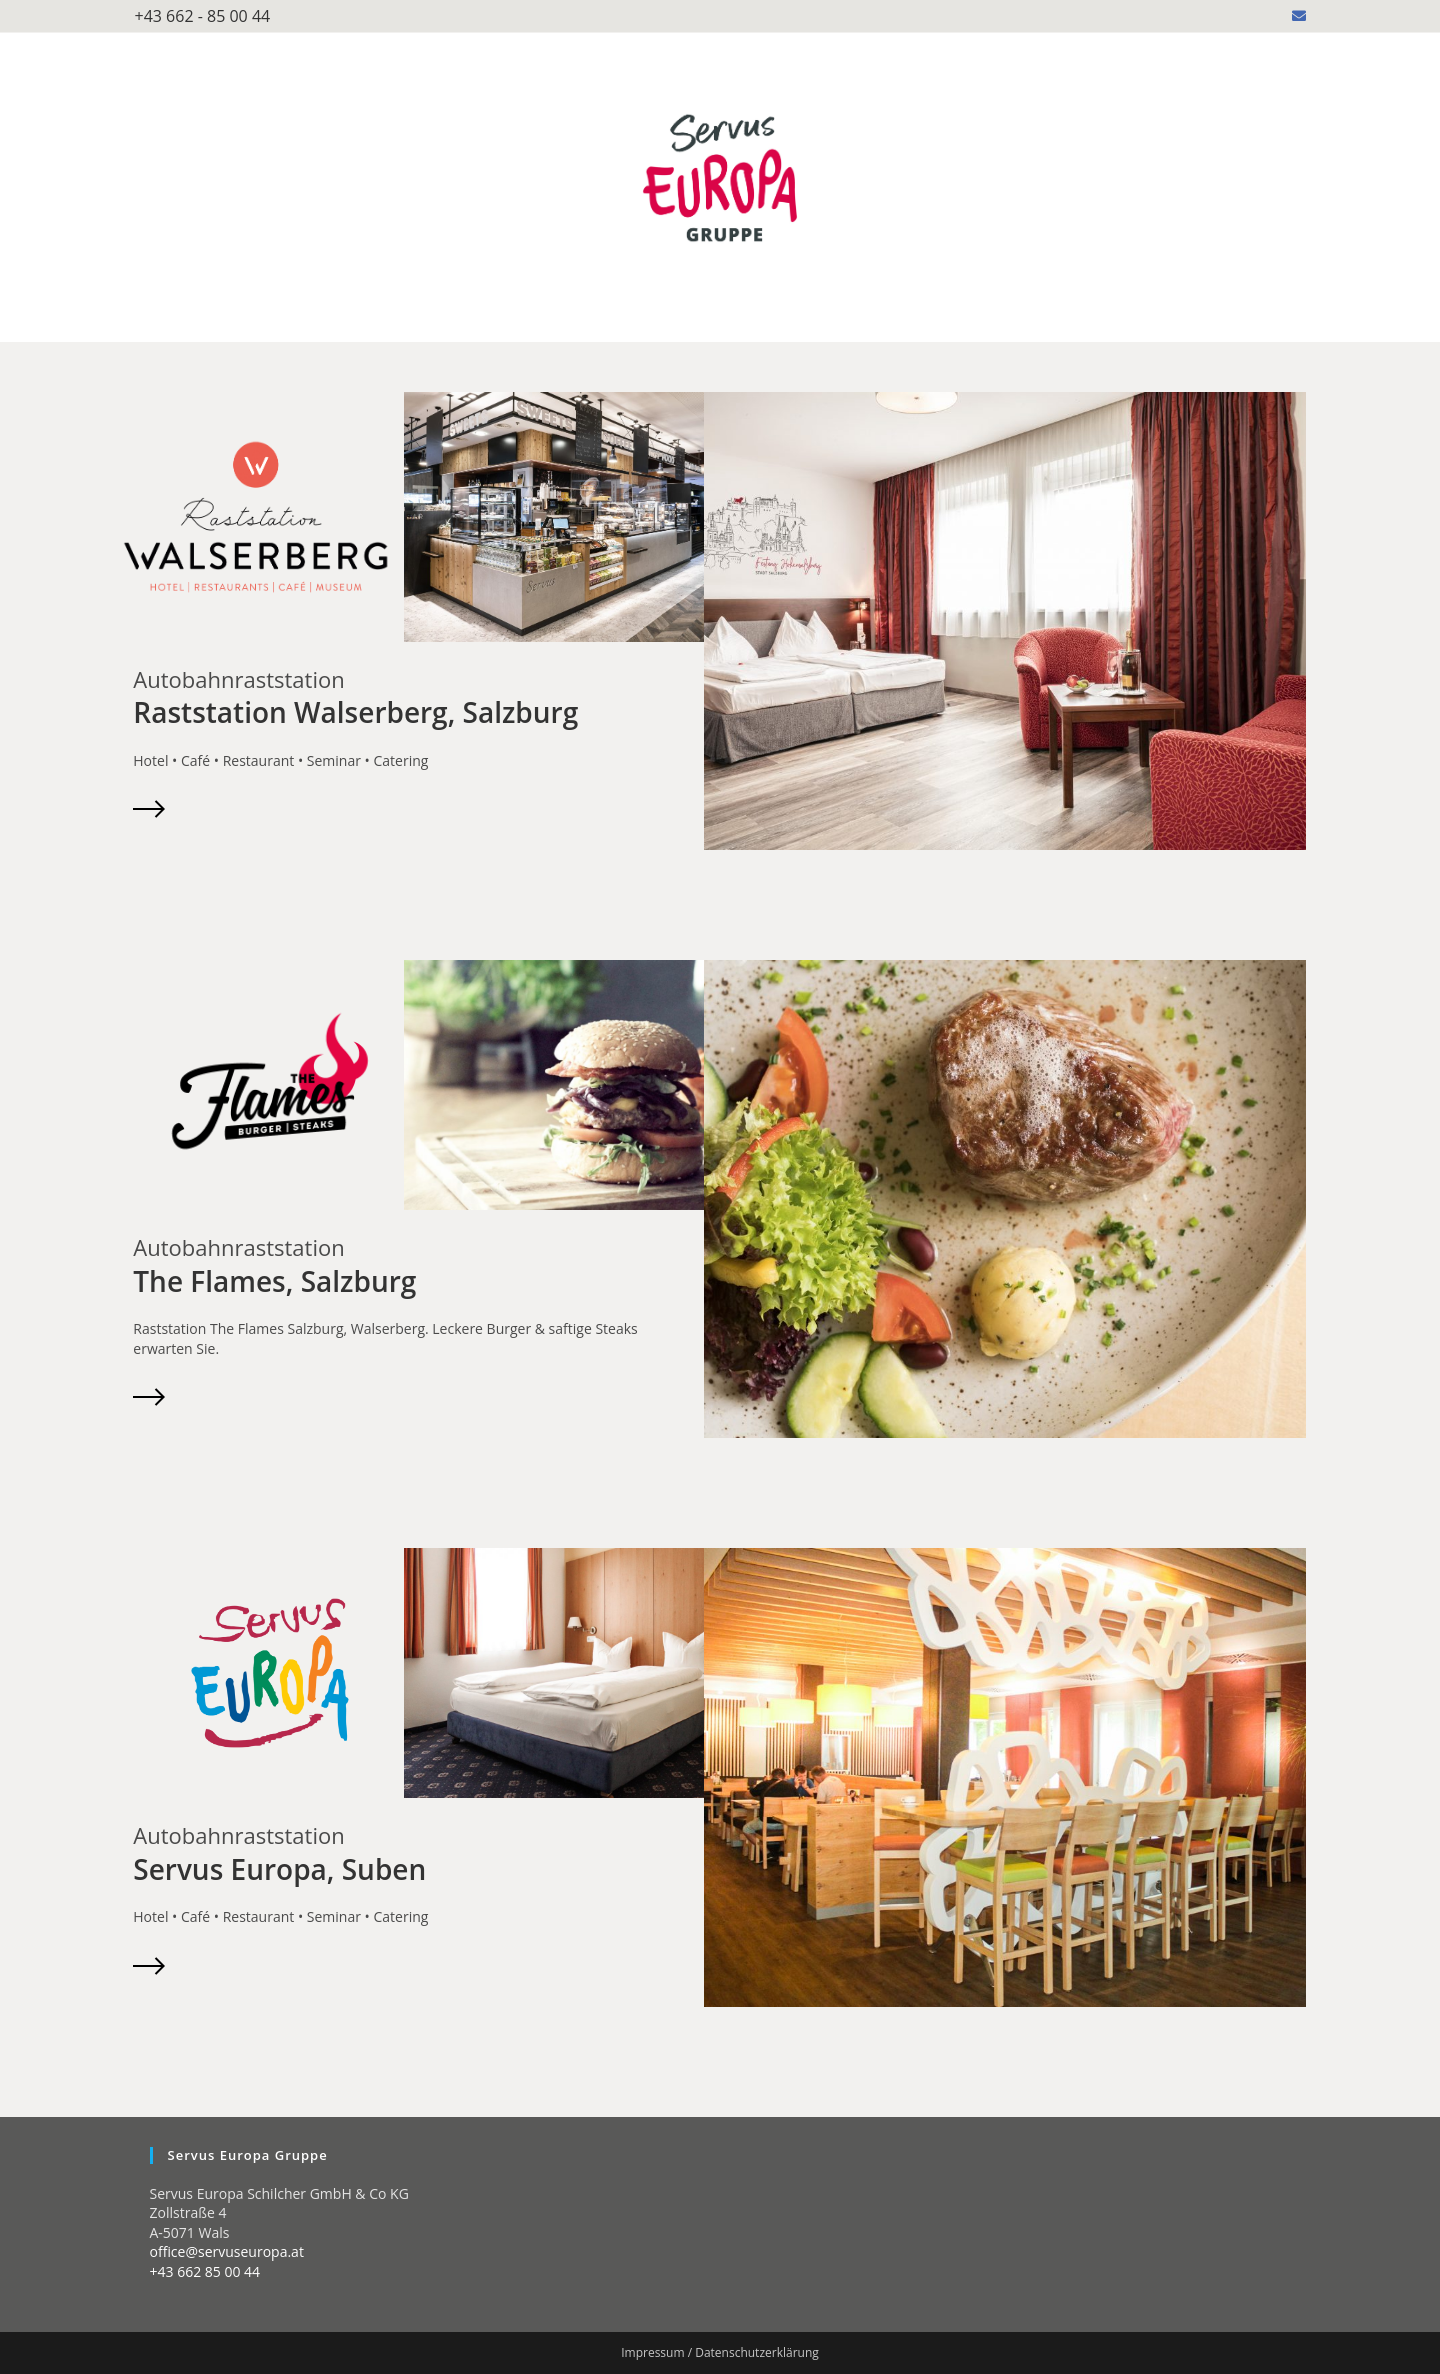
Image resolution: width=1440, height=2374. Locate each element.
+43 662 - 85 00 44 (203, 16)
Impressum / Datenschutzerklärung (720, 2352)
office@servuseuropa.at (227, 2251)
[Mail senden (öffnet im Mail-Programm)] (1296, 16)
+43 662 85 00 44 (205, 2271)
